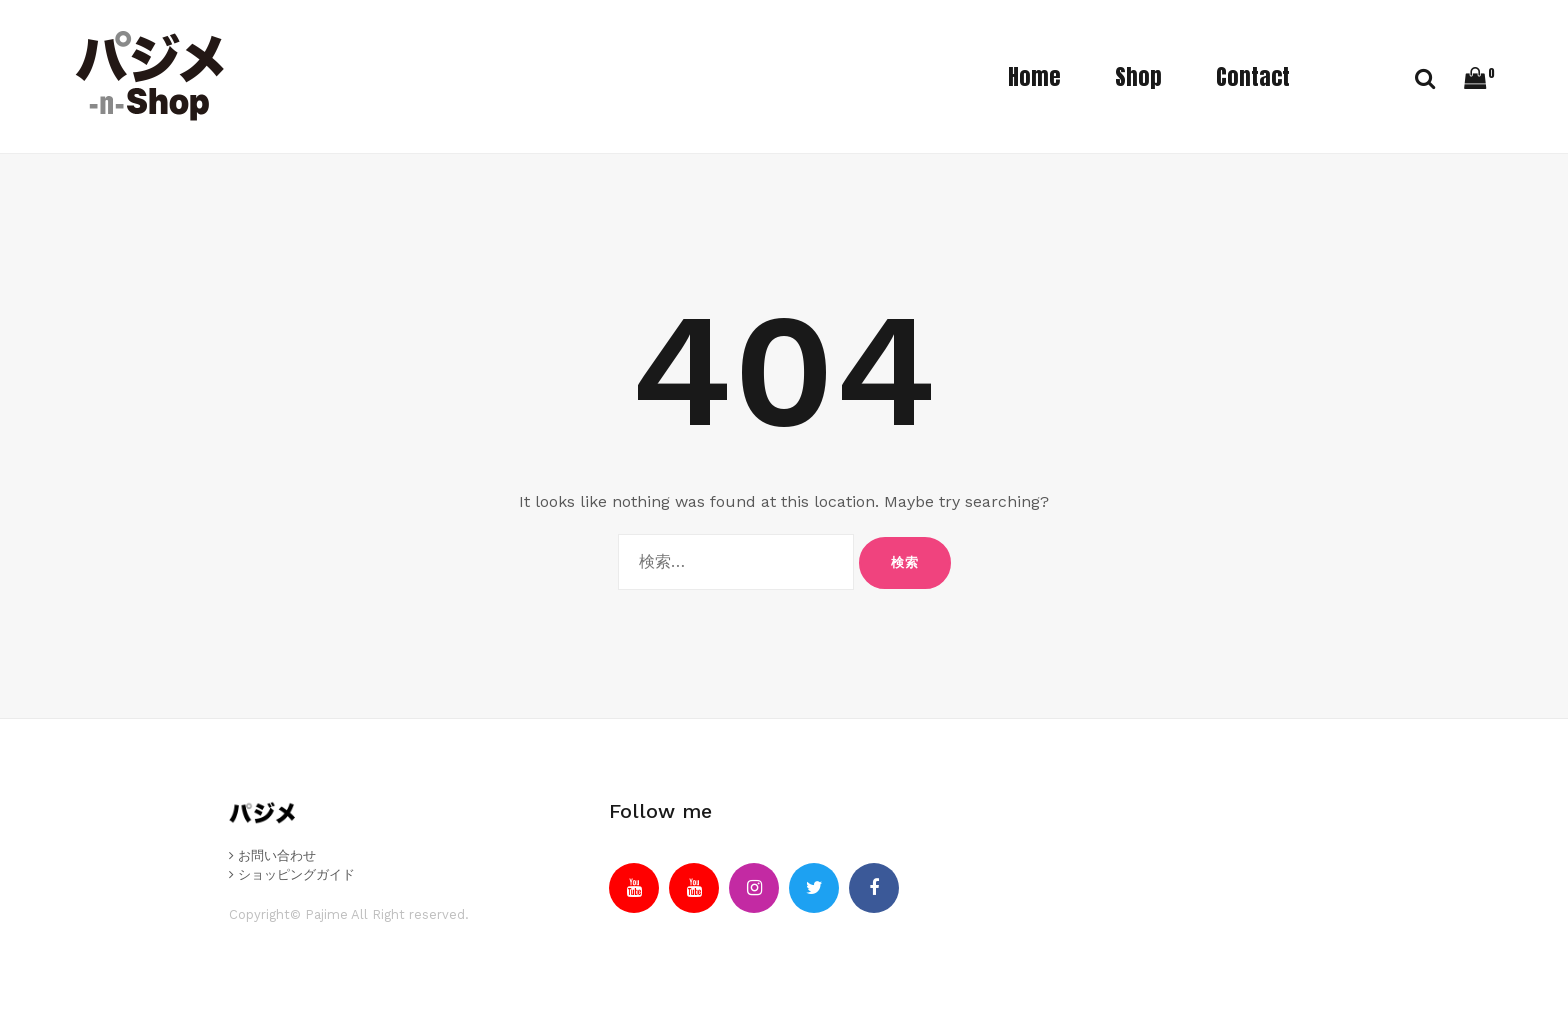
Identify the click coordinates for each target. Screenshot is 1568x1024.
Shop (1138, 76)
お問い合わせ (272, 855)
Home (1034, 76)
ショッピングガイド (292, 874)
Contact (1253, 76)
